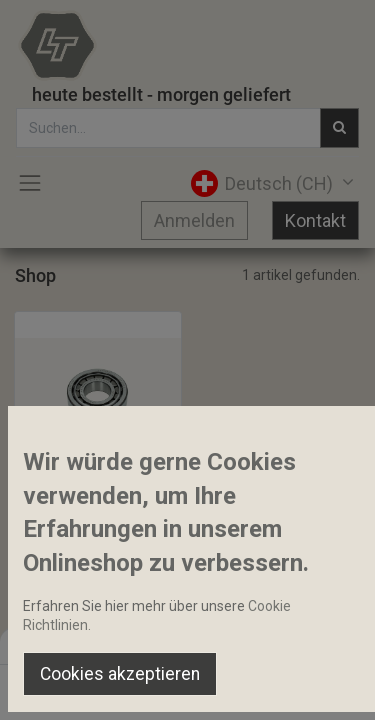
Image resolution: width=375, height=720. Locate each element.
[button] (77, 447)
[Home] (66, 686)
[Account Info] (309, 686)
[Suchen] (126, 686)
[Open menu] (188, 691)
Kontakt (315, 220)
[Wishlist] (248, 686)
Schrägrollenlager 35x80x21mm (98, 490)
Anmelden (194, 220)
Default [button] (286, 645)
